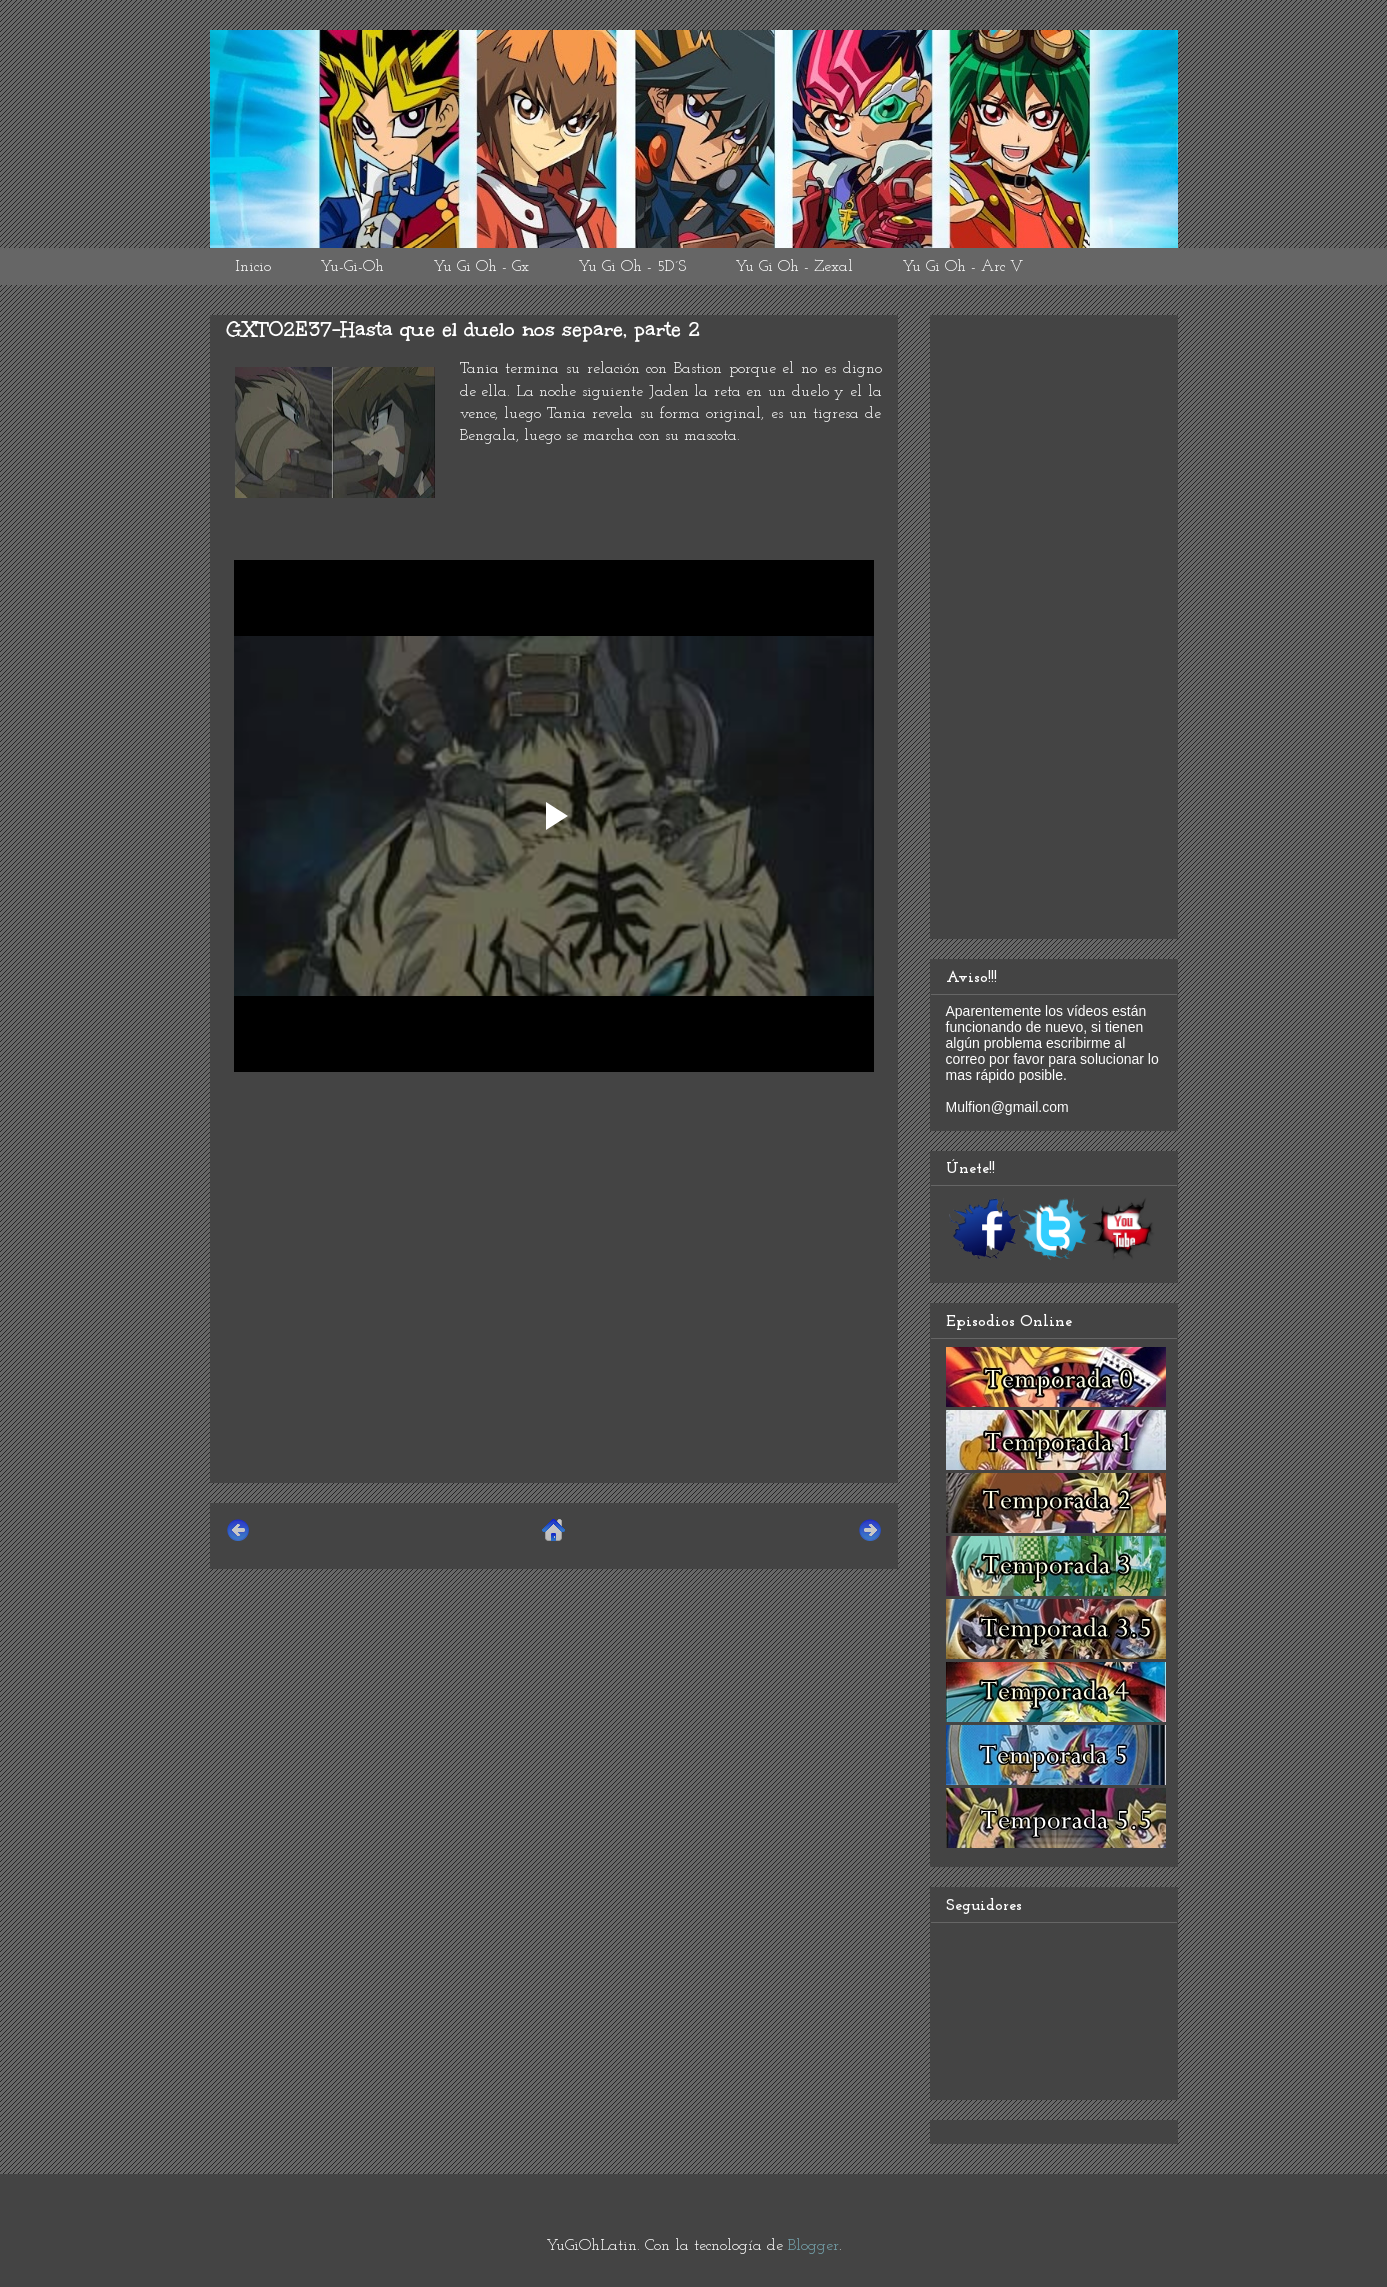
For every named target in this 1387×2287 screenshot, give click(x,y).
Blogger (813, 2246)
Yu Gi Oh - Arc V (962, 267)
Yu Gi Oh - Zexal (794, 267)
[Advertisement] (554, 1327)
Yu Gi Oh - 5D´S (632, 267)
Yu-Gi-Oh (352, 267)
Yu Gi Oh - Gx (481, 267)
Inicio (253, 267)
